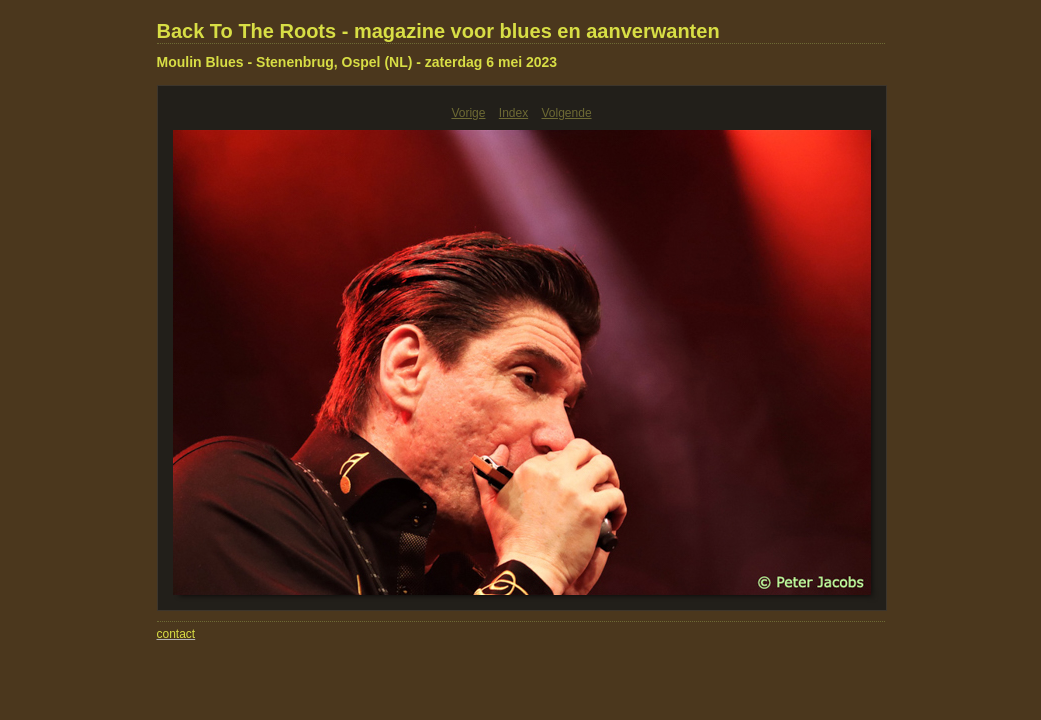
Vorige (468, 113)
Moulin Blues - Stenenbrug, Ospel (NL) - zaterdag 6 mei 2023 (357, 62)
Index (513, 113)
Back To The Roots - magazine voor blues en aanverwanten (438, 31)
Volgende (567, 113)
